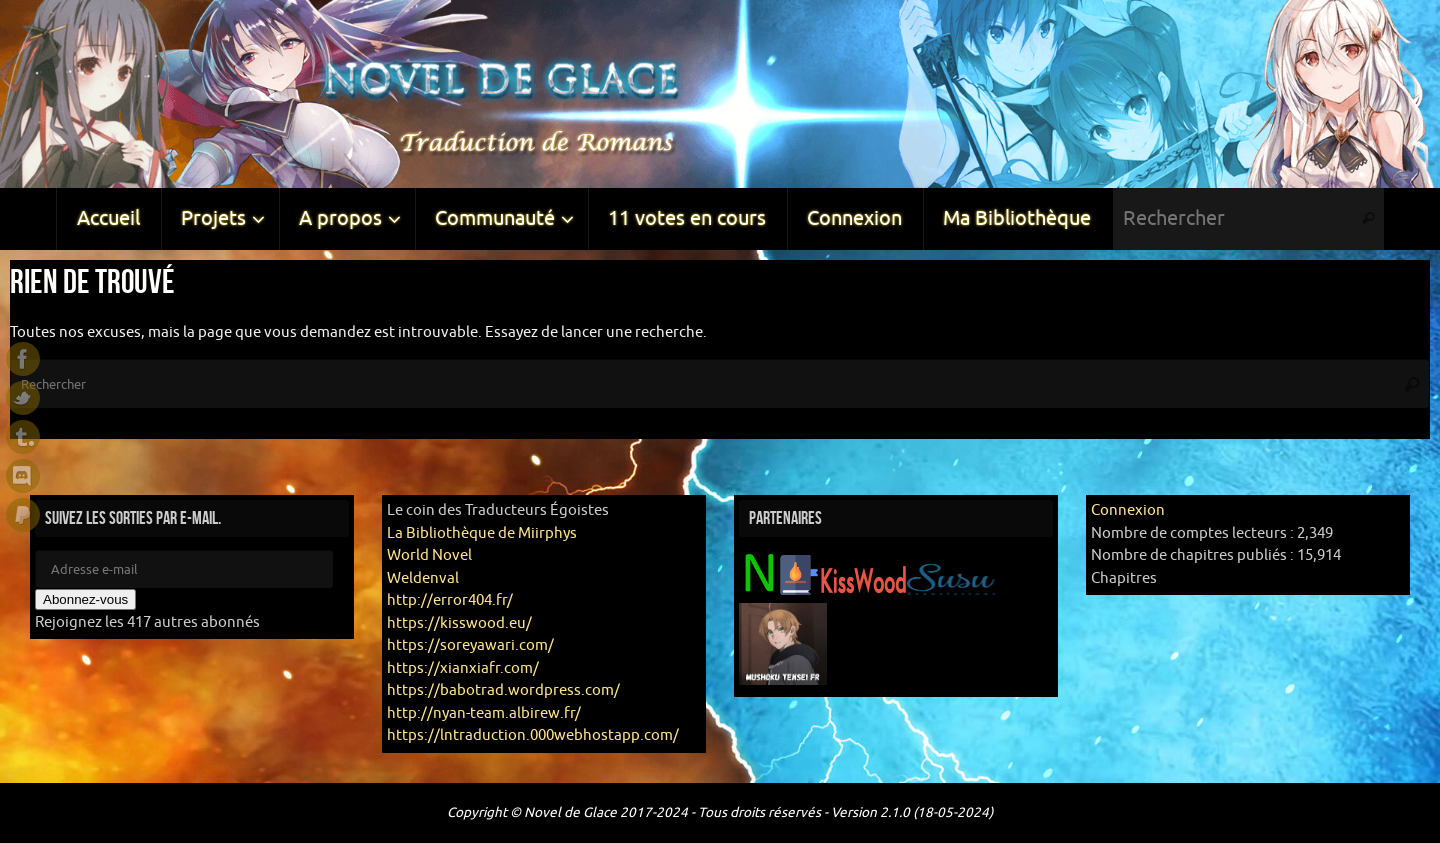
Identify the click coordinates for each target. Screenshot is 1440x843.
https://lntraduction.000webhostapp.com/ (533, 735)
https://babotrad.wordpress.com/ (503, 690)
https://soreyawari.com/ (470, 645)
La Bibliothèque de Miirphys (482, 533)
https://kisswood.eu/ (459, 623)
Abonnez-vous (85, 599)
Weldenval (423, 578)
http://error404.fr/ (450, 600)
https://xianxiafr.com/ (463, 668)
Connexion (1128, 510)
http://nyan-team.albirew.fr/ (484, 713)
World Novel (429, 555)
